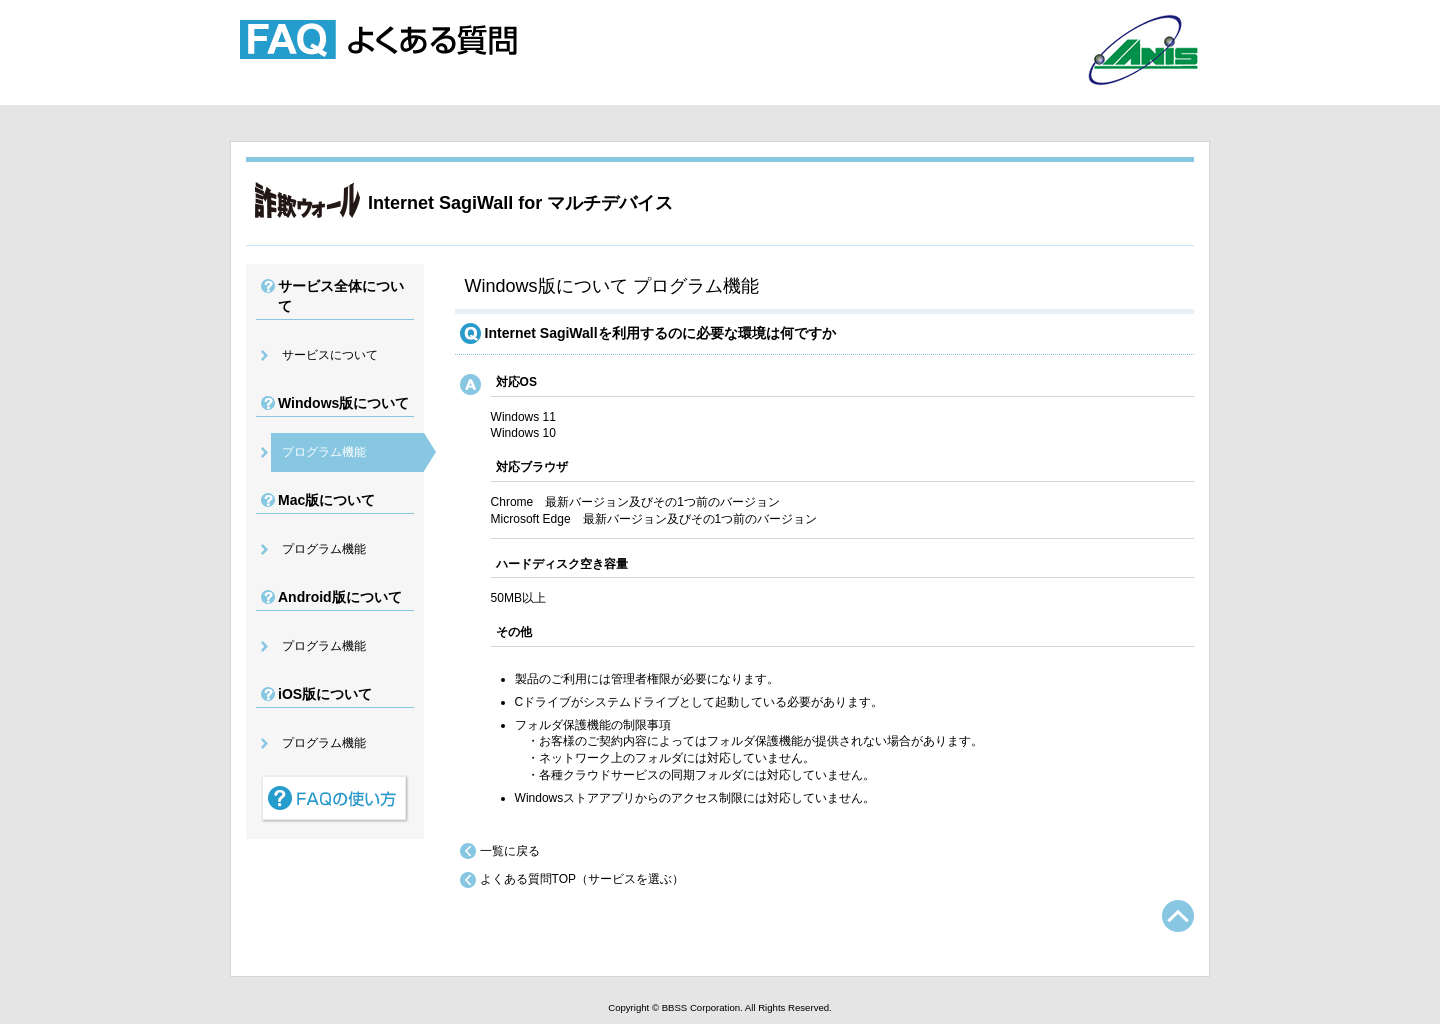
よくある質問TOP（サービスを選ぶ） (582, 879)
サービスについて (330, 355)
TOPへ (1178, 916)
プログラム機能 (324, 452)
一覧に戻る (510, 851)
